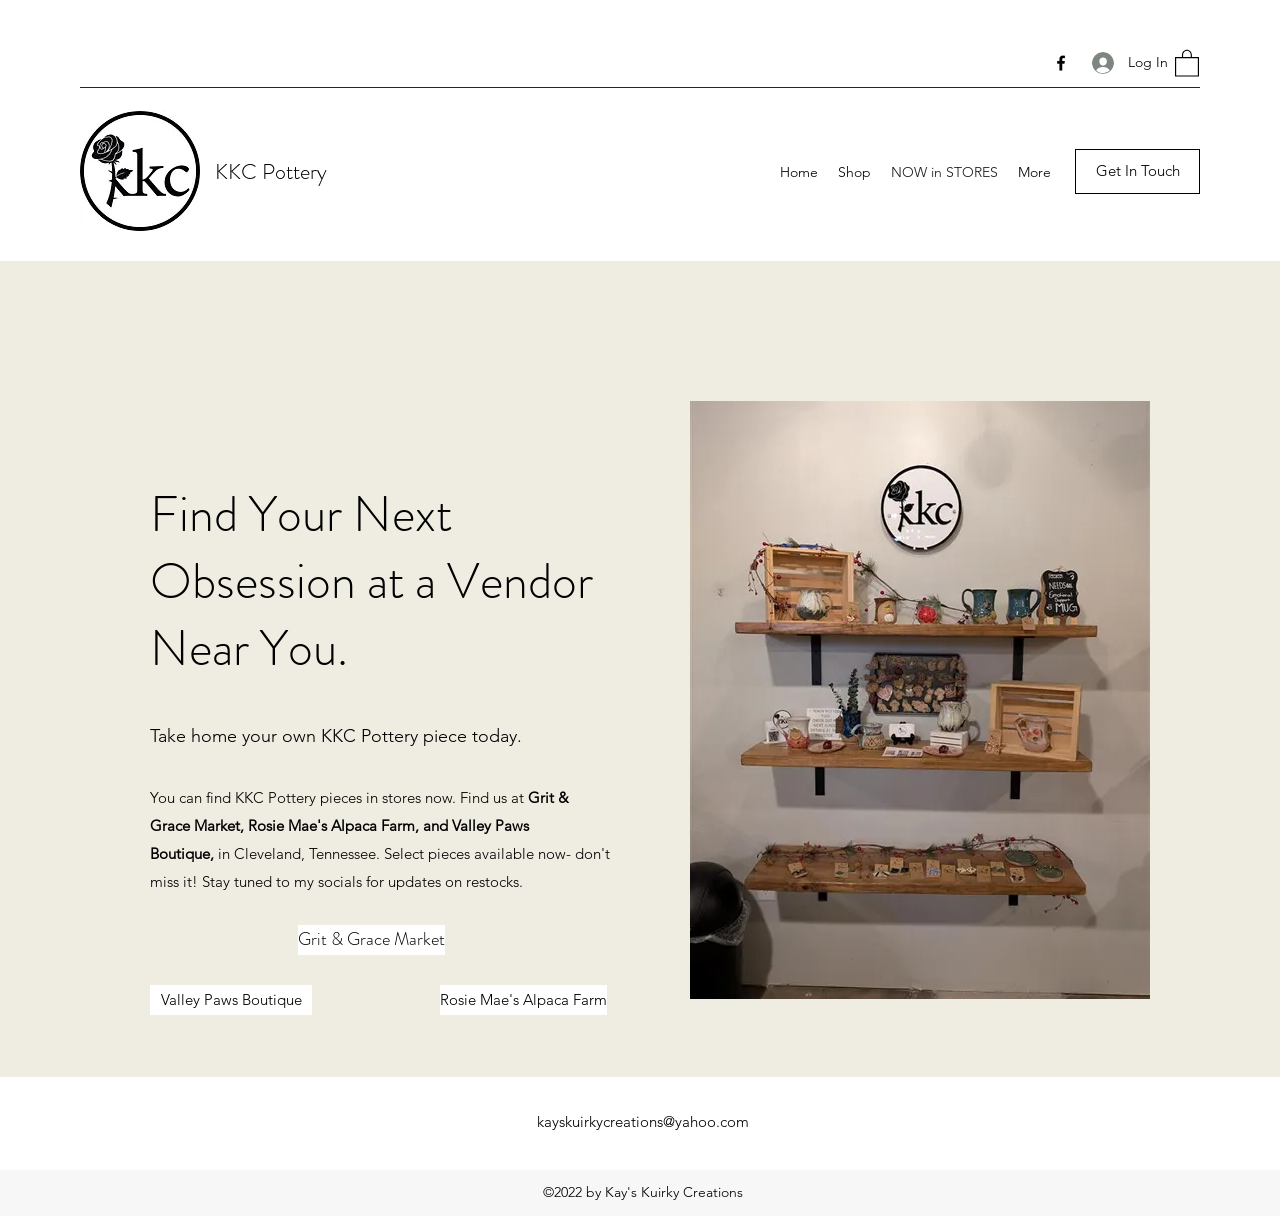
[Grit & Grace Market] (371, 940)
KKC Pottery (271, 171)
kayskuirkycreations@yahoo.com (643, 1121)
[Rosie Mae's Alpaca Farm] (523, 1000)
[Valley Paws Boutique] (231, 1000)
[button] (1187, 62)
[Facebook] (1061, 63)
